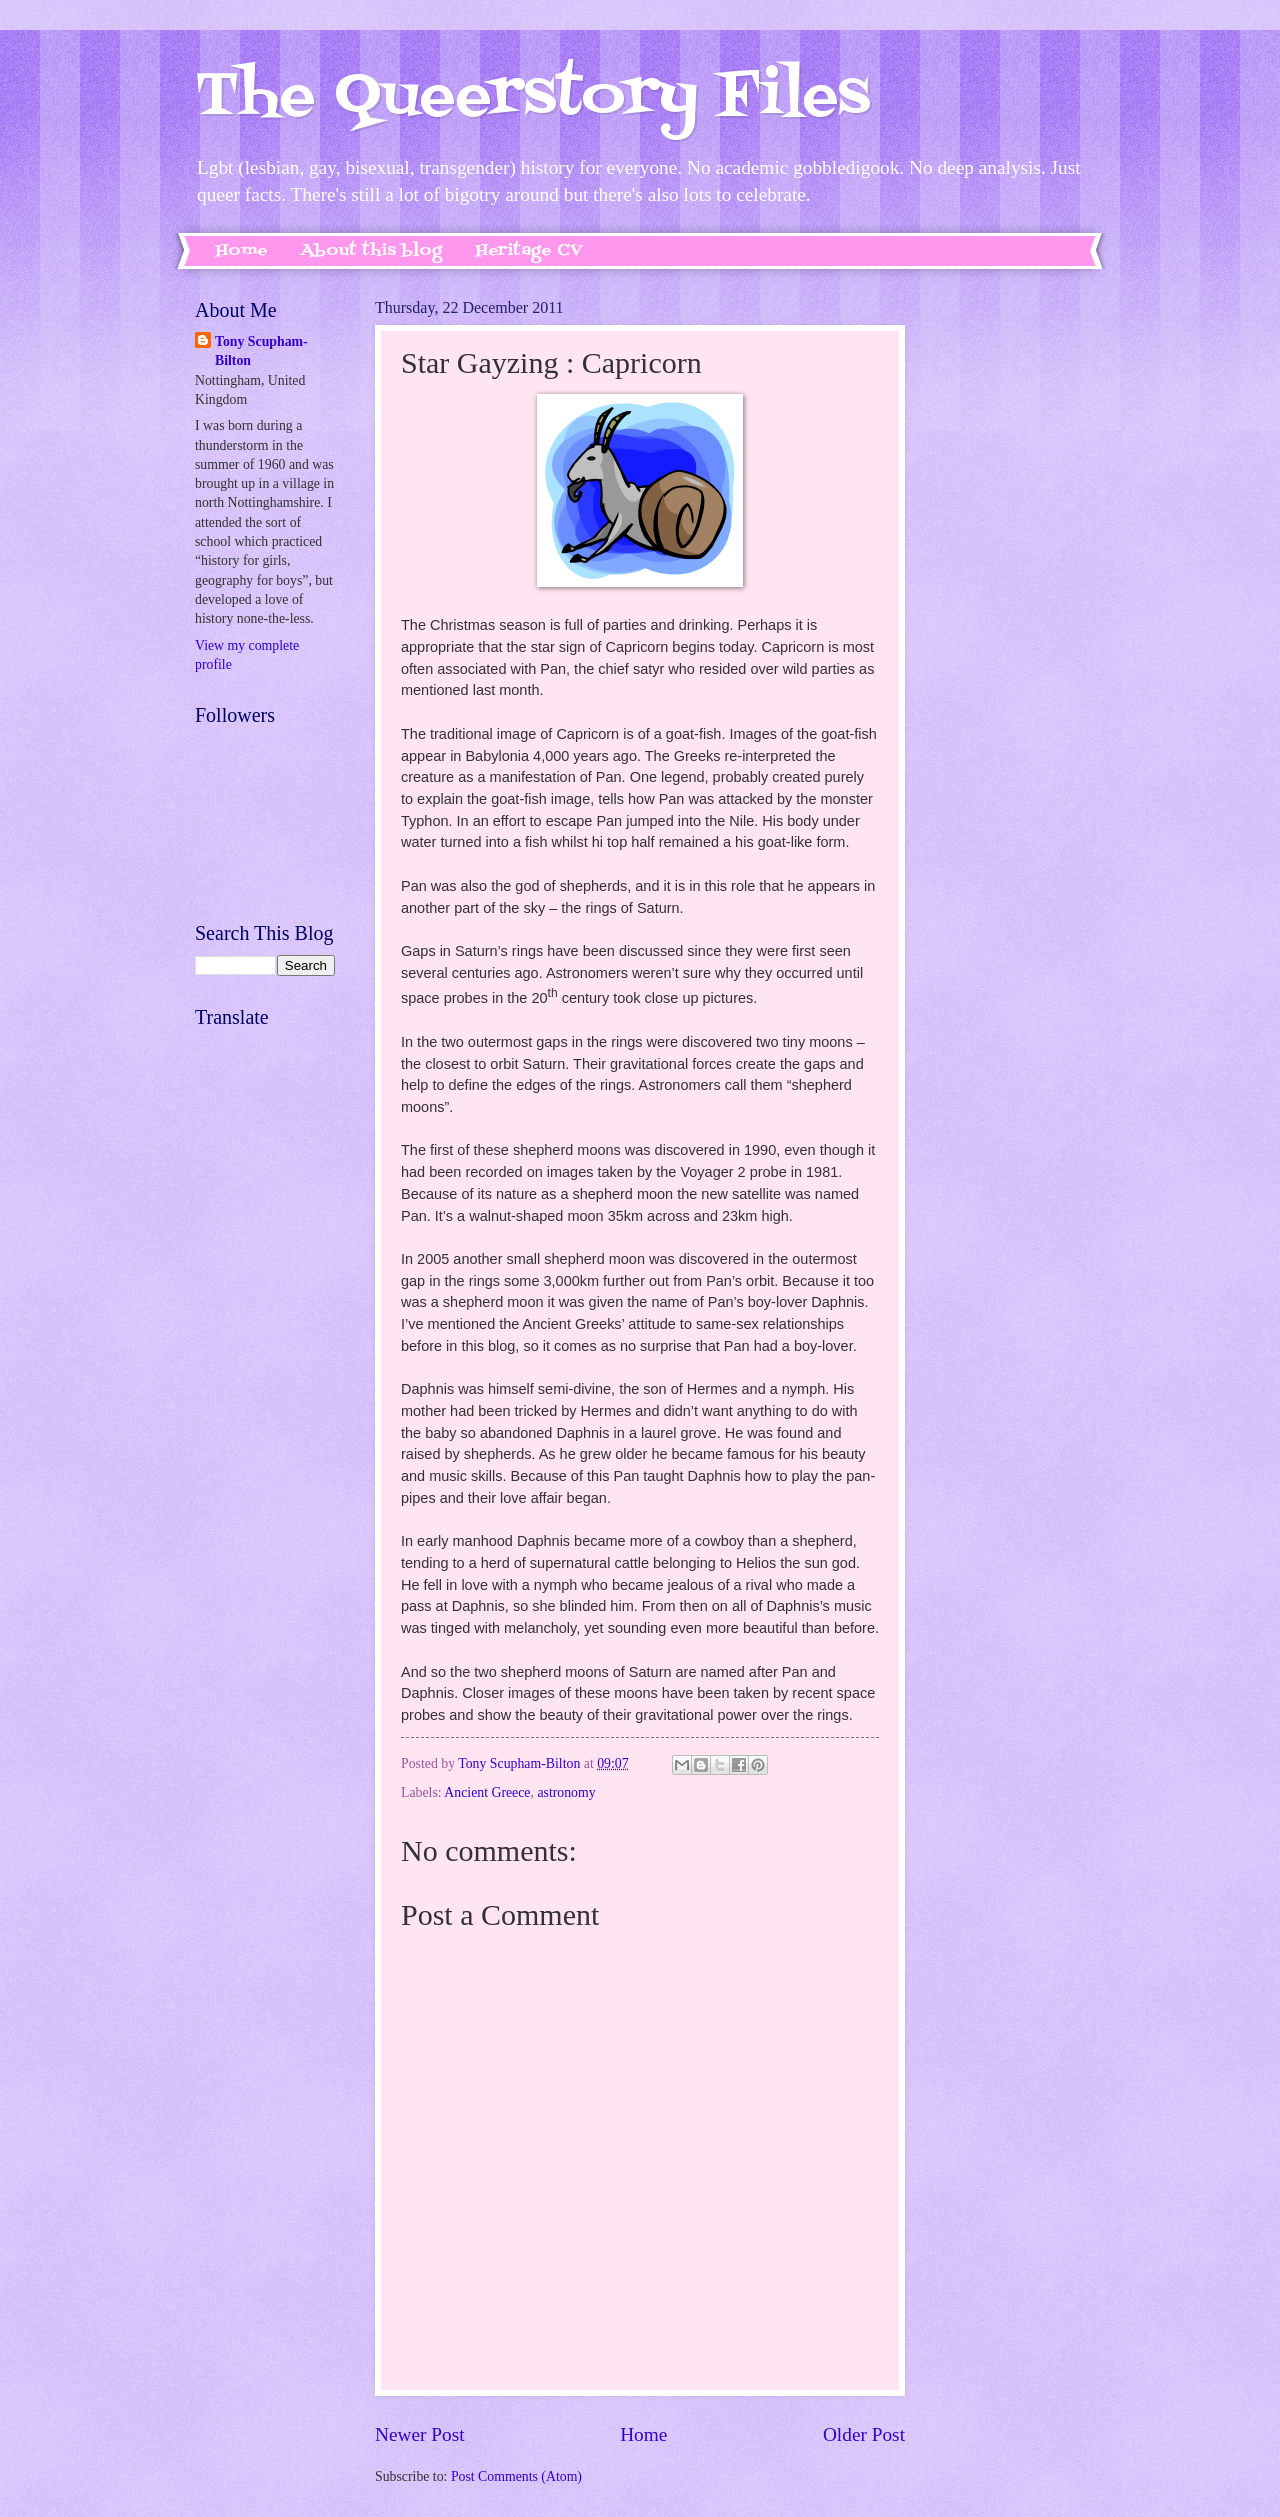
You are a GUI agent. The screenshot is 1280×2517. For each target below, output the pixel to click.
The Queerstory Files (532, 97)
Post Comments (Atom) (516, 2476)
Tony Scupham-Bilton (261, 351)
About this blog (371, 251)
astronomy (566, 1792)
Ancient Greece (487, 1792)
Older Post (864, 2434)
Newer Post (420, 2434)
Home (241, 251)
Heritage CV (529, 251)
